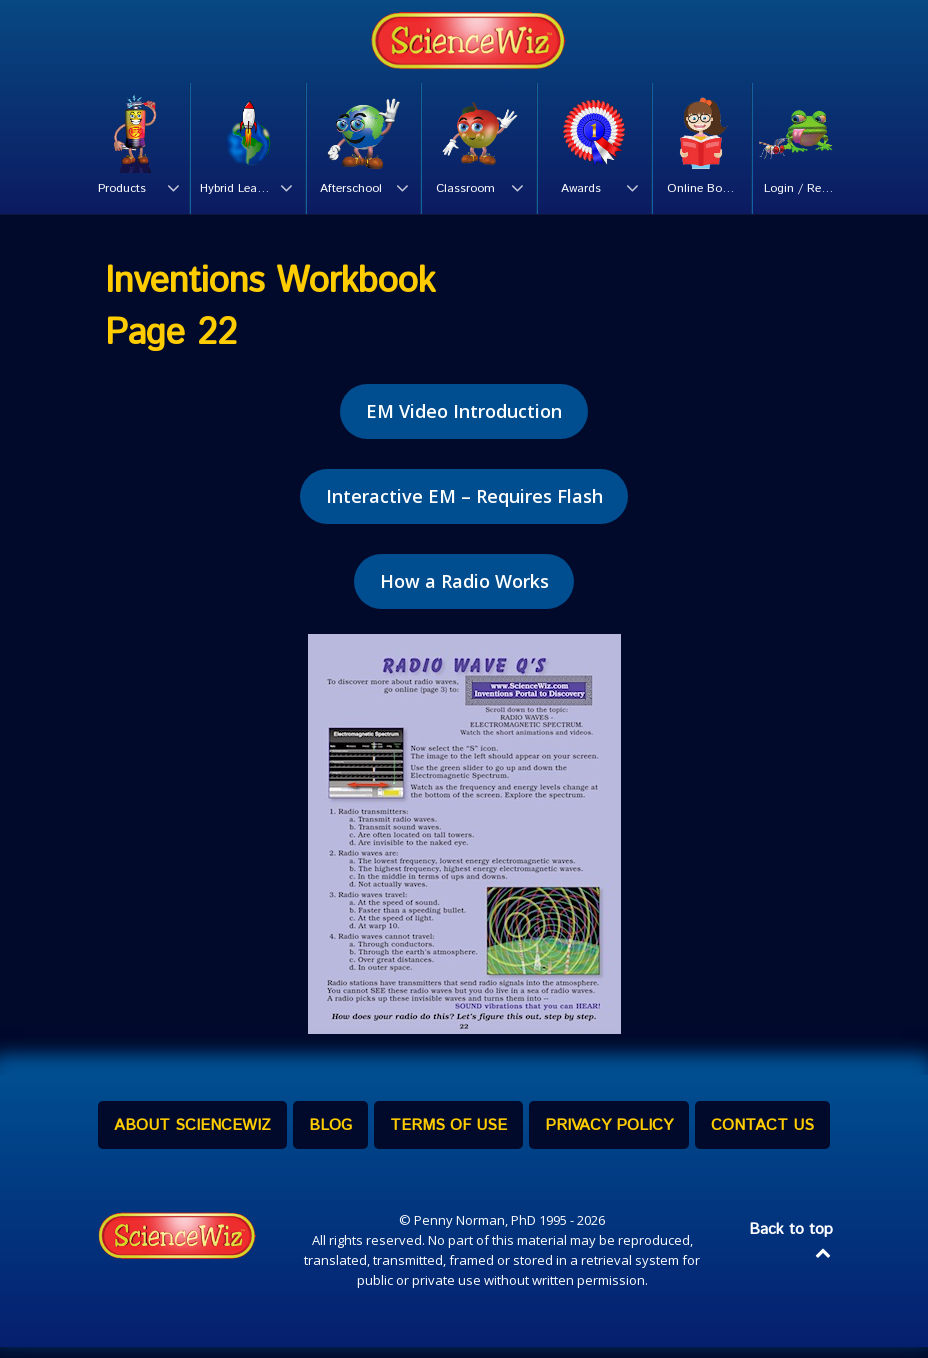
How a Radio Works (464, 592)
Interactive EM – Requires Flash (464, 507)
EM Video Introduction (464, 422)
